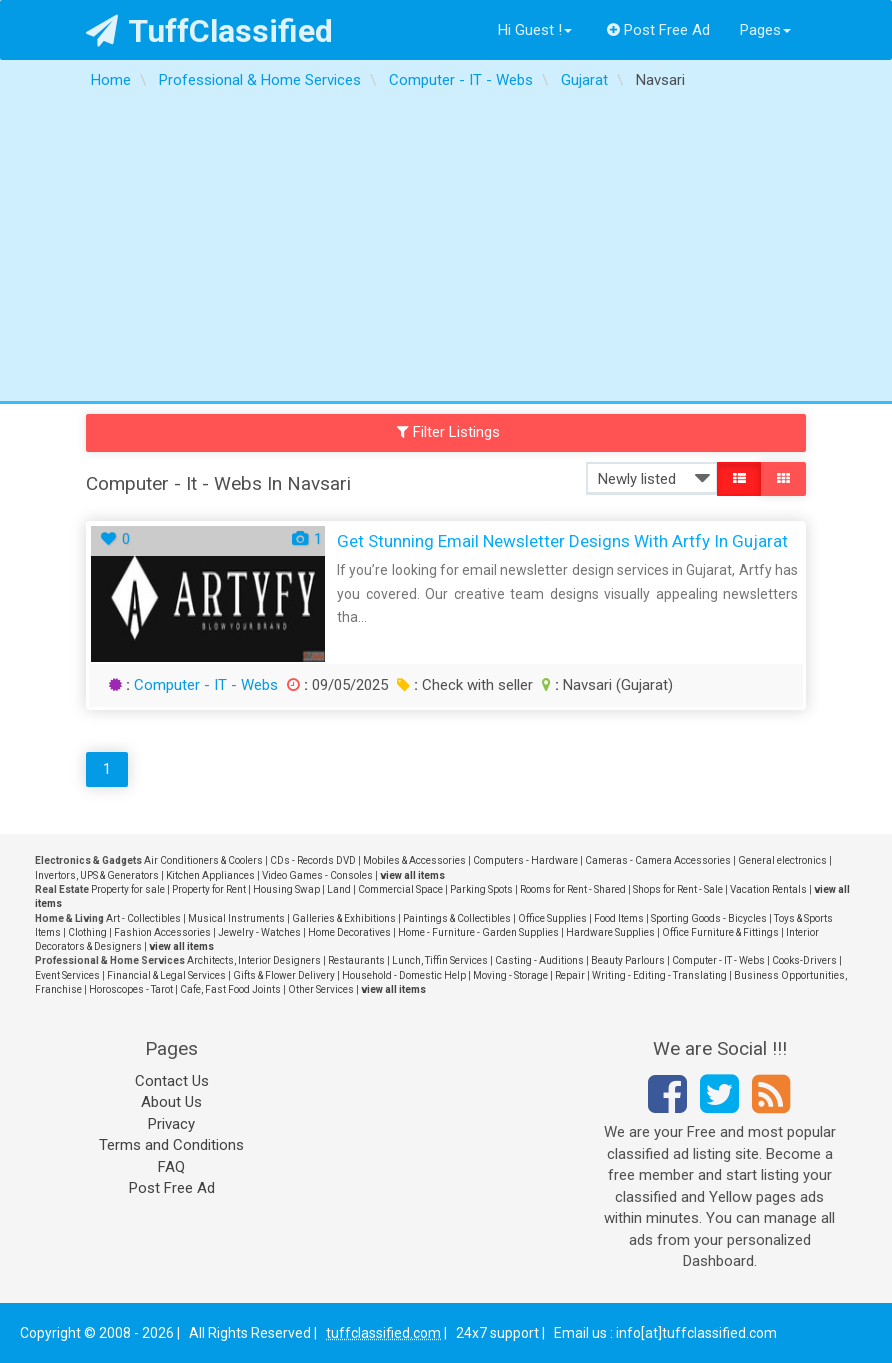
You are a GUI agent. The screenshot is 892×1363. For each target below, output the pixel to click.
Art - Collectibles (143, 918)
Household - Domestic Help (404, 975)
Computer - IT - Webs (206, 685)
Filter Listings (449, 432)
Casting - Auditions (539, 960)
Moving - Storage (510, 975)
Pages (765, 30)
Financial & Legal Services (166, 975)
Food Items (619, 918)
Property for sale (128, 889)
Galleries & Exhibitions (344, 918)
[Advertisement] (446, 251)
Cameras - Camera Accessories (658, 860)
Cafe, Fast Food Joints (230, 989)
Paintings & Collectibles (457, 918)
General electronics (782, 860)
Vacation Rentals (768, 889)
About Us (171, 1102)
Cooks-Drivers (804, 960)
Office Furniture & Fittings (720, 932)
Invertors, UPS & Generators (97, 875)
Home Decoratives (349, 932)
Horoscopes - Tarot (131, 989)
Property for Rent (209, 889)
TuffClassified (209, 31)
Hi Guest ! (535, 30)
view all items (412, 875)
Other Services (321, 989)
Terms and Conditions (171, 1145)
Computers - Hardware (525, 860)
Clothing (87, 932)
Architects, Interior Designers (254, 960)
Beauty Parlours (628, 960)
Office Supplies (552, 918)
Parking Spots (481, 889)
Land (339, 889)
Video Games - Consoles (317, 875)
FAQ (171, 1167)
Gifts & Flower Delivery (284, 975)
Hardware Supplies (610, 932)
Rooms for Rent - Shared (573, 889)
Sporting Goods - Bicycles (709, 918)
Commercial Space (400, 889)
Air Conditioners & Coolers (203, 860)
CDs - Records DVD (313, 860)
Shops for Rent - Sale (678, 889)
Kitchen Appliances (210, 875)
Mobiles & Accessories (414, 860)
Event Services (67, 975)
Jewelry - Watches (259, 932)
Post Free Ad (659, 30)
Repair (570, 975)
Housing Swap (286, 889)
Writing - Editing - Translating (659, 975)
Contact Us (172, 1081)
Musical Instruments (236, 918)
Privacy (171, 1124)
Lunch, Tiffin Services (440, 960)
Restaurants (356, 960)
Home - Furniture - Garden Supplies (478, 932)
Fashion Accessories (162, 932)
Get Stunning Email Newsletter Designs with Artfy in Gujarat (562, 541)
